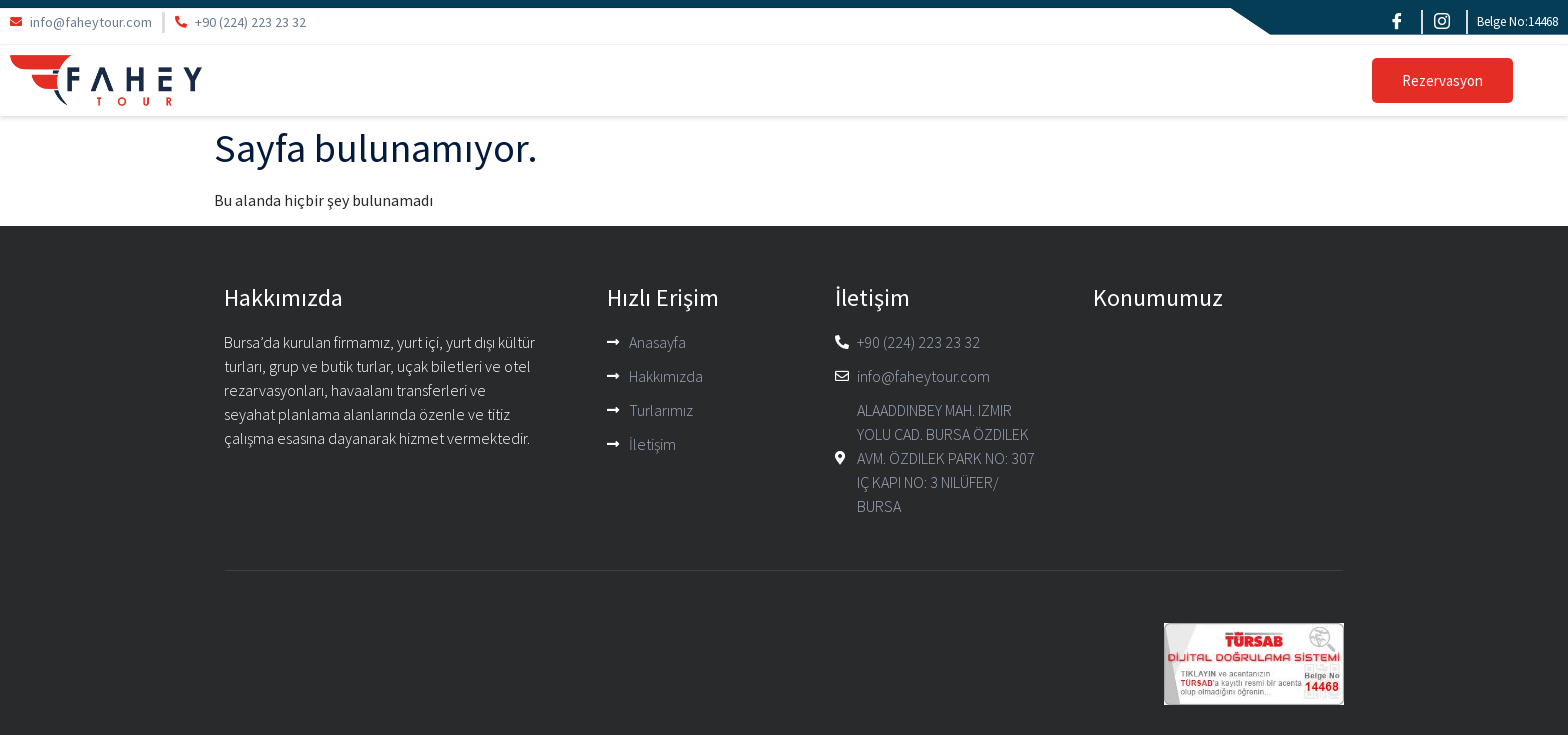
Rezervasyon (1442, 80)
